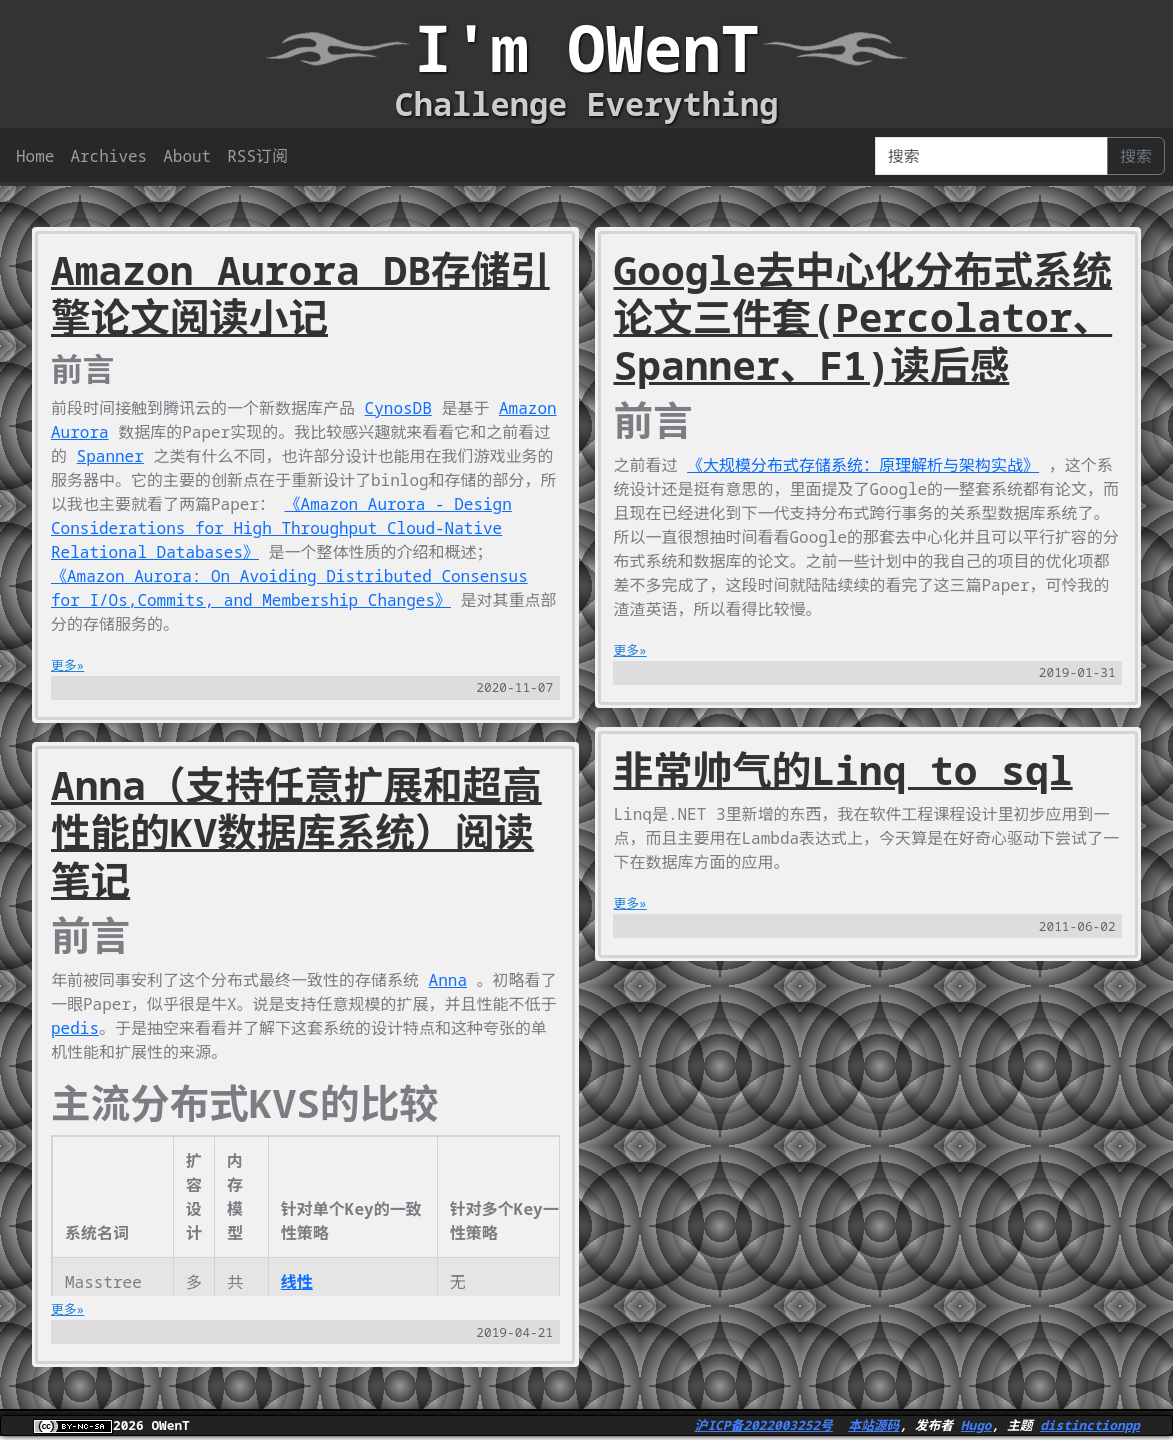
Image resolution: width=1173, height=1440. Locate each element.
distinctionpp (1090, 1425)
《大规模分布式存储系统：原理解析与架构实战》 (863, 465)
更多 (64, 665)
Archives (108, 156)
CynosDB (398, 408)
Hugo (976, 1425)
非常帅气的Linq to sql (842, 770)
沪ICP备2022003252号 (764, 1425)
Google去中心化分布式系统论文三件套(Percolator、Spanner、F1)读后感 (862, 317)
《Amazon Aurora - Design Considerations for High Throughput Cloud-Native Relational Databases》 (281, 528)
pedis (75, 1028)
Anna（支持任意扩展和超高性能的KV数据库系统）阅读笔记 (296, 832)
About (187, 156)
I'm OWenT (587, 47)
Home (35, 156)
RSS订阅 (257, 156)
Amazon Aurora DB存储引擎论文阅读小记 (300, 294)
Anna (448, 980)
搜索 (1136, 156)
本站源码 (873, 1425)
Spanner (110, 456)
